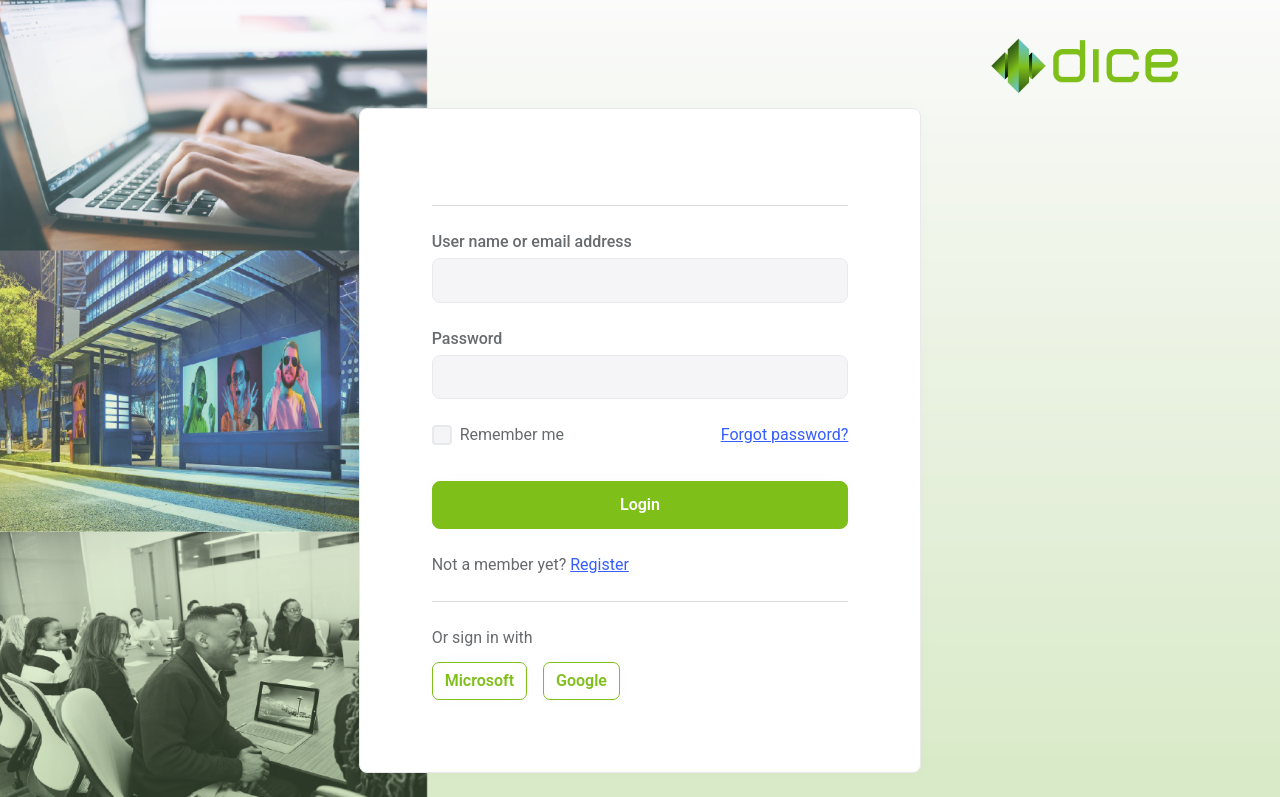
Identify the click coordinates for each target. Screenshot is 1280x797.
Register (599, 564)
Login (640, 504)
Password (467, 338)
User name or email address (532, 241)
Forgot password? (785, 434)
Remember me (512, 434)
